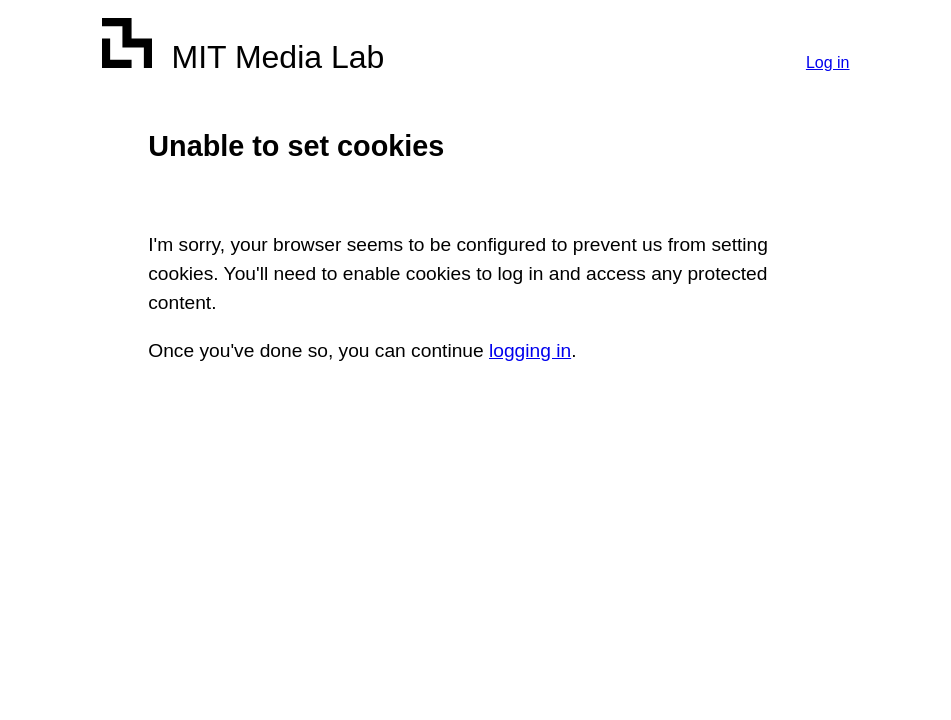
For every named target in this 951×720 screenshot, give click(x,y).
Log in (828, 62)
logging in (530, 350)
